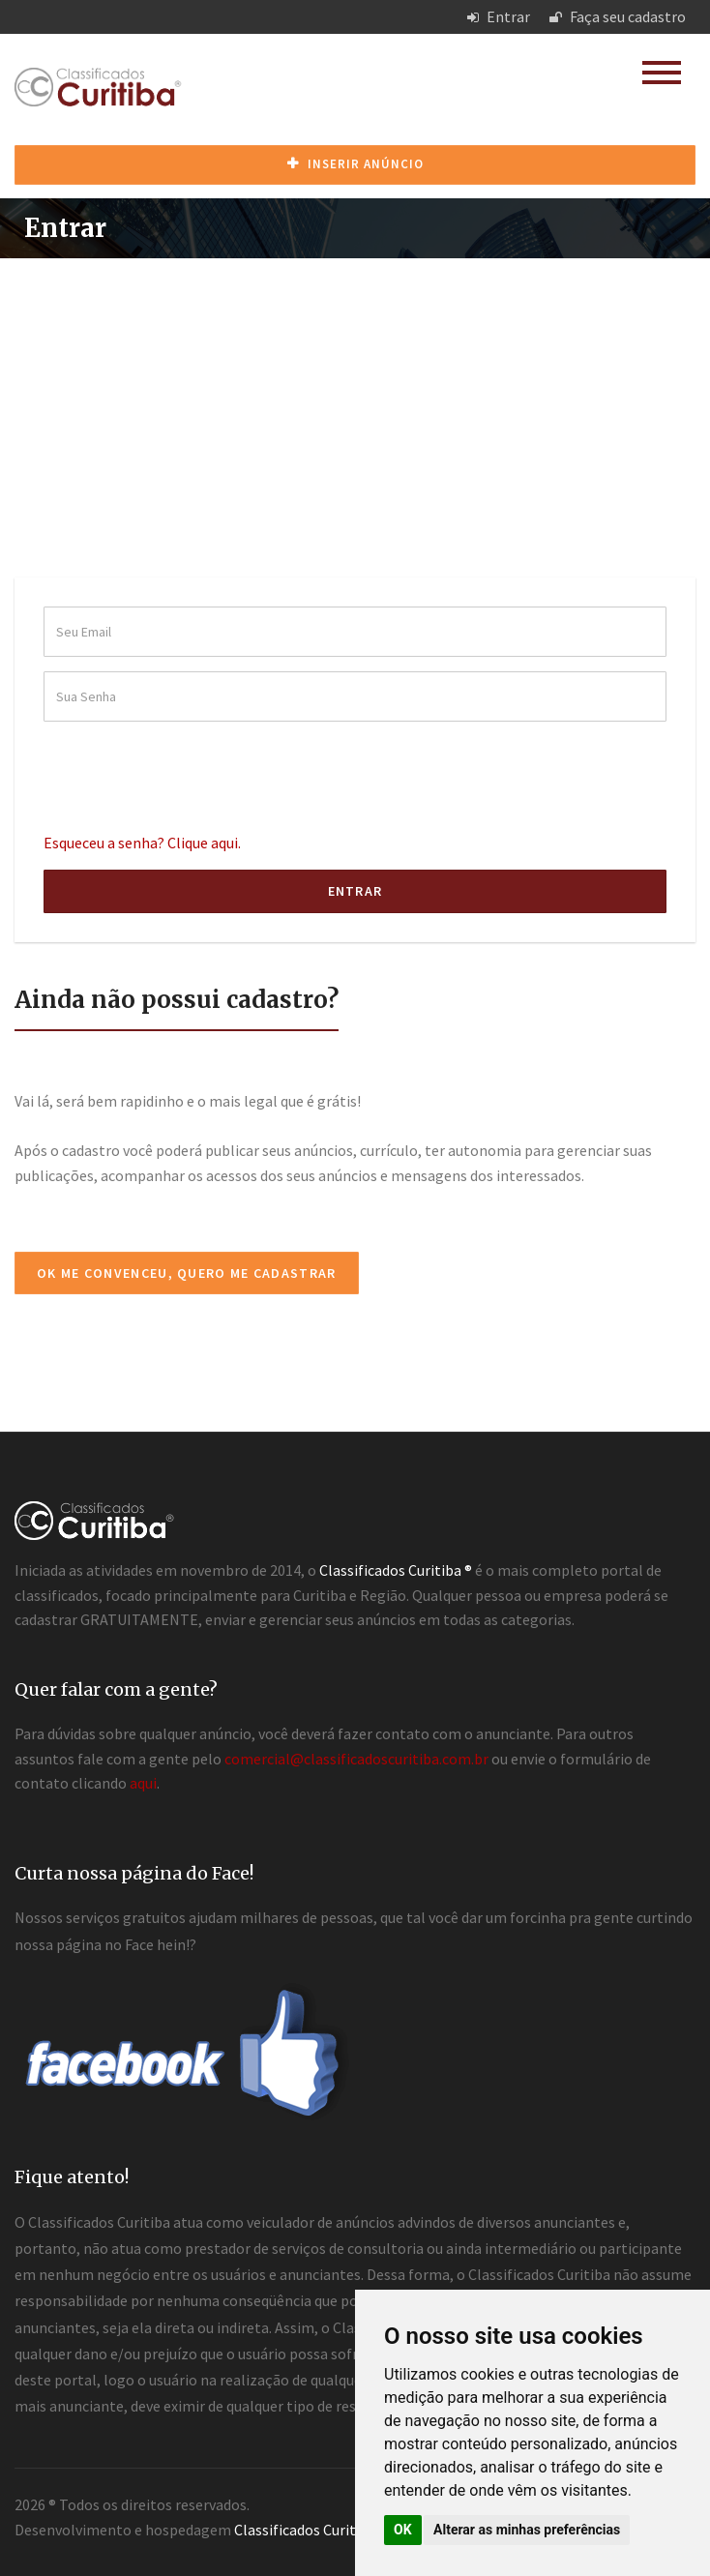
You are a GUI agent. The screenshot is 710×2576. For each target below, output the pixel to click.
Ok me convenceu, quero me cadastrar (187, 1273)
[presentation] (191, 774)
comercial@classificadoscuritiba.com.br (356, 1758)
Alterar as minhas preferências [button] (526, 2529)
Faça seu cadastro (617, 16)
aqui (143, 1782)
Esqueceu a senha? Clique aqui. (142, 842)
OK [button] (403, 2529)
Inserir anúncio (355, 164)
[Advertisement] (355, 403)
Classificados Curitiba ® (310, 2529)
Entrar (498, 16)
